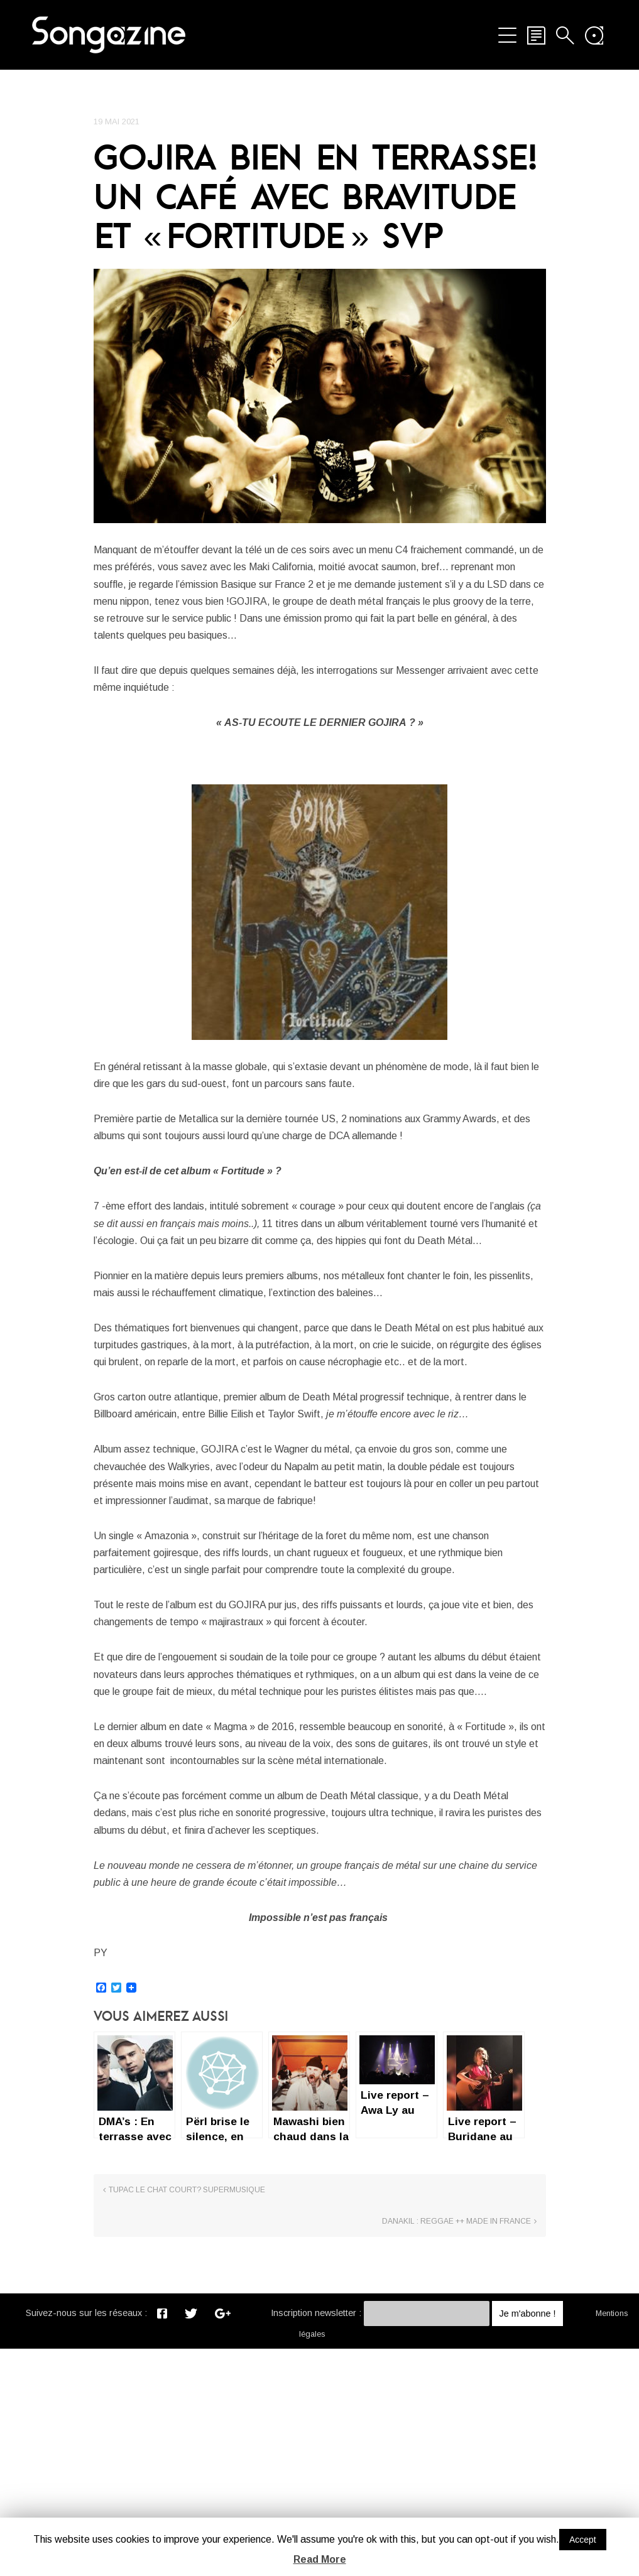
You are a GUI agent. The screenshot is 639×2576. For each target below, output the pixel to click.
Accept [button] (582, 2540)
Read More (319, 2559)
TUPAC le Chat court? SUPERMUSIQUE (187, 2448)
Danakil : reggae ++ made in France (456, 2448)
